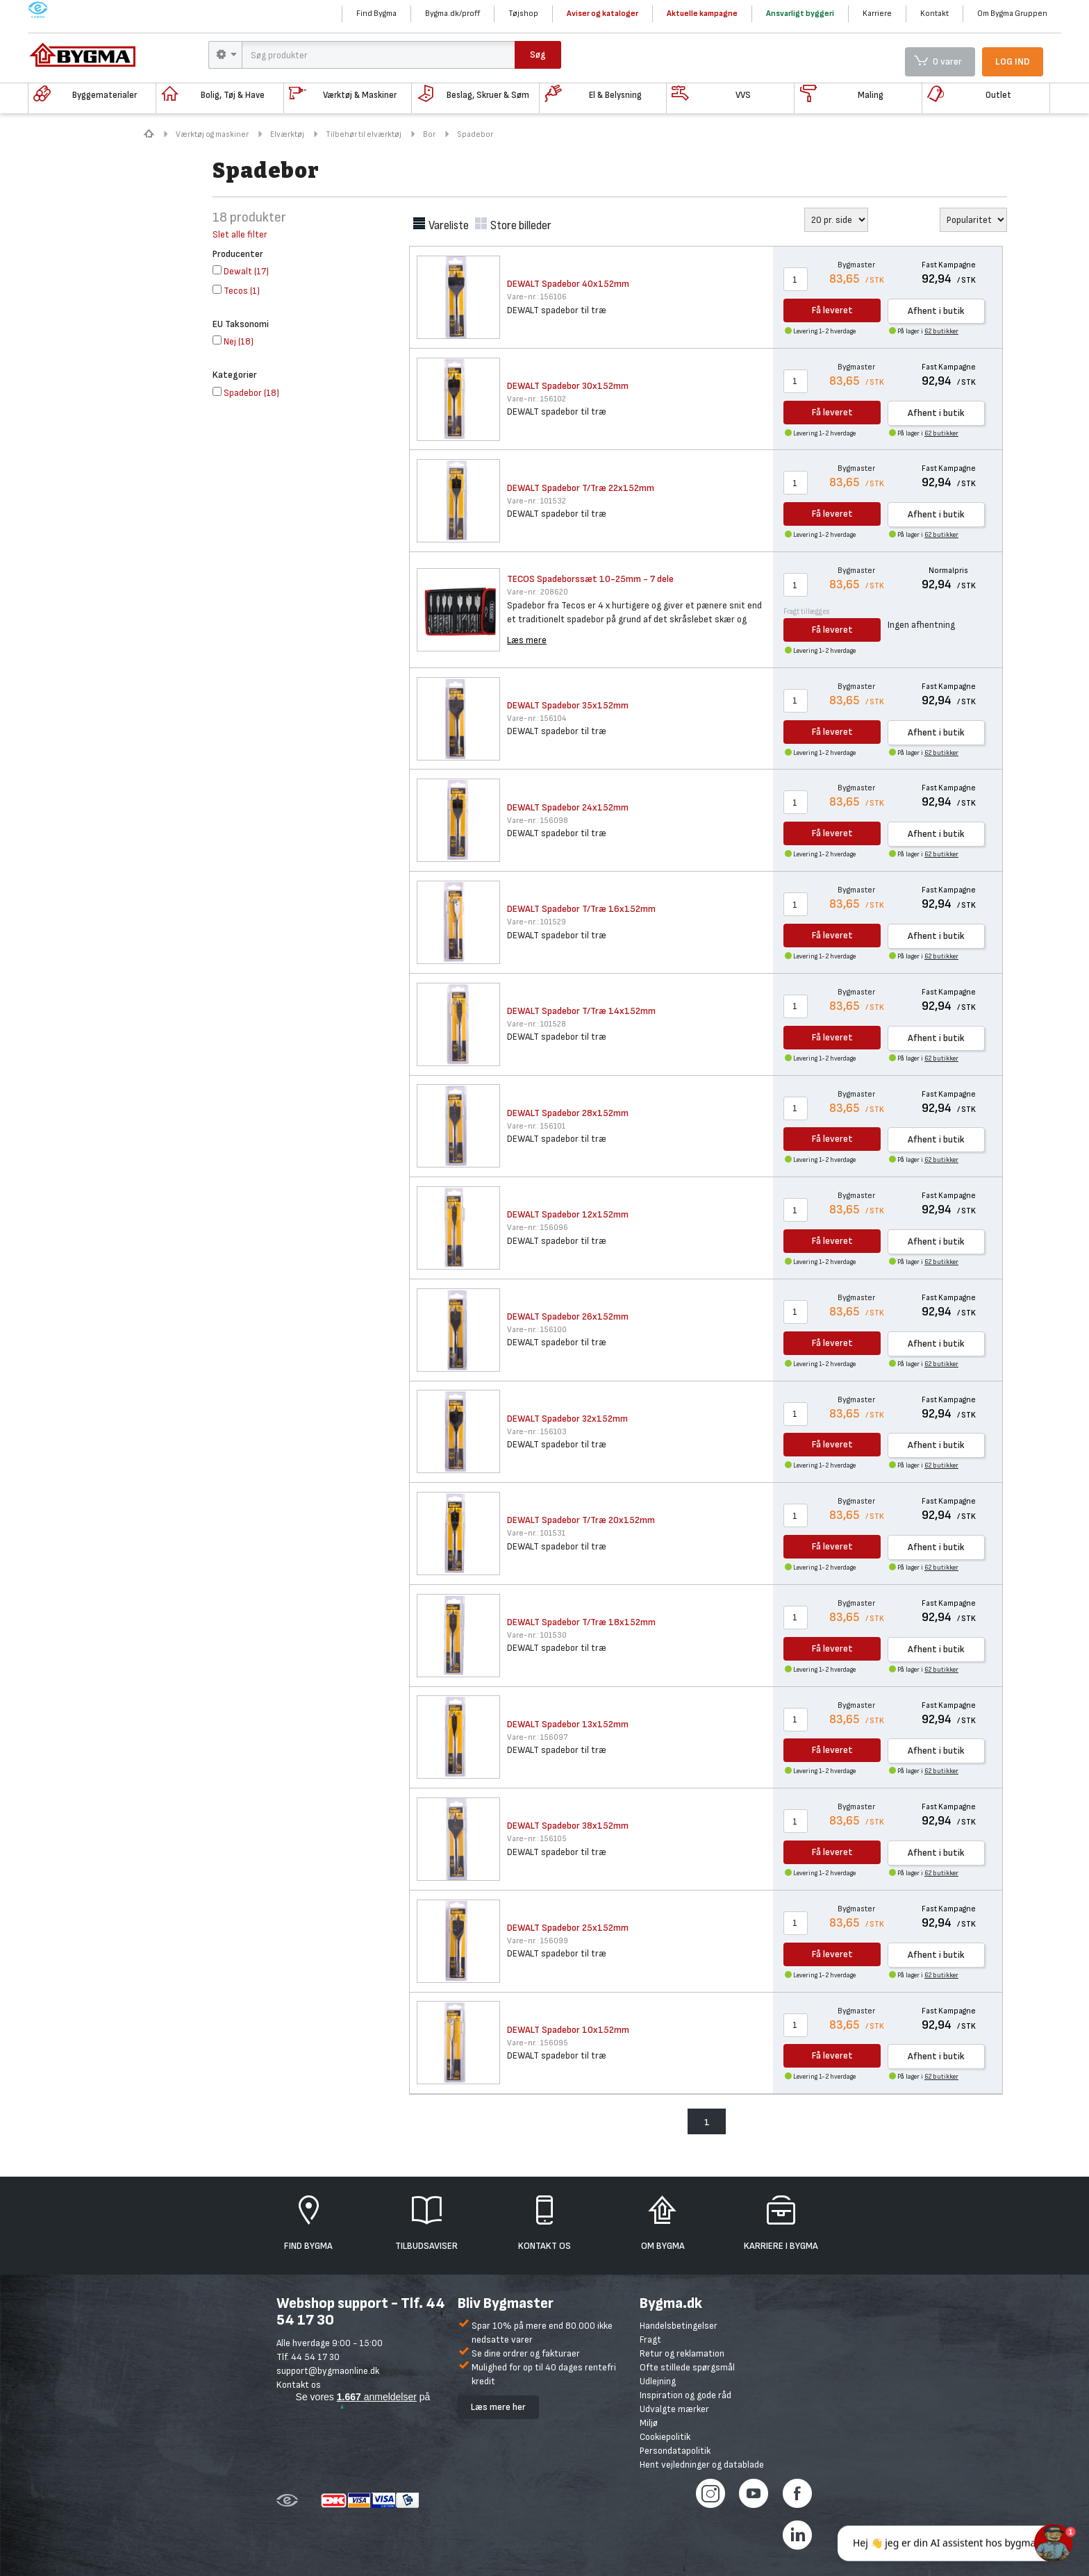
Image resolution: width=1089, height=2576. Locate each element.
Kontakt (934, 13)
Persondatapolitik (675, 2451)
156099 (537, 1941)
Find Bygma (376, 13)
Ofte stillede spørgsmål (687, 2367)
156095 (537, 2043)
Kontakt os (298, 2385)
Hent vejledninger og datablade (702, 2464)
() (241, 271)
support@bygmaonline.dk (327, 2371)
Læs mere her (498, 2407)
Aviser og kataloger (602, 13)
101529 (536, 922)
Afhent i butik (936, 311)
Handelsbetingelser (678, 2326)
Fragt (650, 2339)
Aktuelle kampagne (702, 13)
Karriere (877, 13)
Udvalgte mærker (674, 2409)
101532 (536, 501)
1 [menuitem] (707, 2122)
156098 (537, 820)
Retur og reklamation (682, 2353)
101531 (536, 1533)
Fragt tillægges (806, 611)
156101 (536, 1126)
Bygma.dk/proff (452, 13)
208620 (537, 592)
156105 (537, 1839)
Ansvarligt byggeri (800, 13)
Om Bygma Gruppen (1012, 13)
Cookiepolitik (665, 2437)
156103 (537, 1432)
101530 (537, 1635)
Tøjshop (523, 13)
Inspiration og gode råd (685, 2395)
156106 (537, 297)
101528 (536, 1024)
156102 (536, 399)
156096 (537, 1227)
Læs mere (527, 640)
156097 (537, 1737)
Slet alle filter (240, 234)
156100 (537, 1329)
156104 (536, 718)
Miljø (649, 2423)
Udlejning (658, 2381)
